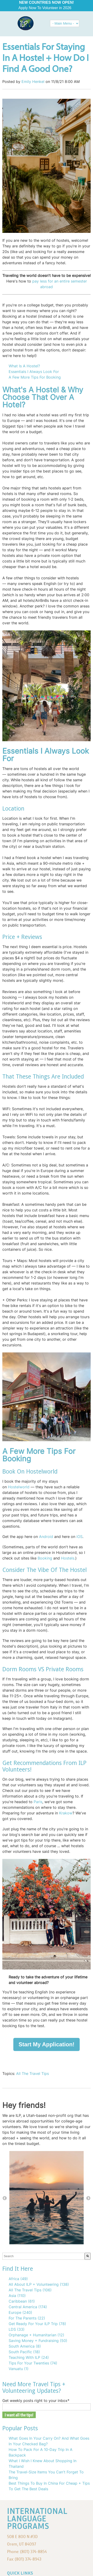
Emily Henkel (32, 81)
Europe (20, 2312)
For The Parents (27, 2318)
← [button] (4, 2198)
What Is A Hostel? (24, 366)
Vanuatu (19, 2368)
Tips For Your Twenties (33, 2363)
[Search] (88, 2256)
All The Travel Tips (32, 2073)
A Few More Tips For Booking (35, 377)
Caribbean (22, 2301)
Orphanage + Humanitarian (36, 2335)
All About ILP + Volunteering (39, 2284)
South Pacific (24, 2351)
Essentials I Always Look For (34, 371)
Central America (28, 2306)
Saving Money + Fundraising (38, 2340)
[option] (46, 2198)
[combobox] (43, 2256)
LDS (17, 2329)
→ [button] (88, 2198)
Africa (18, 2278)
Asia (17, 2295)
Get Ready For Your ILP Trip (37, 2323)
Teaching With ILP (29, 2357)
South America (25, 2346)
